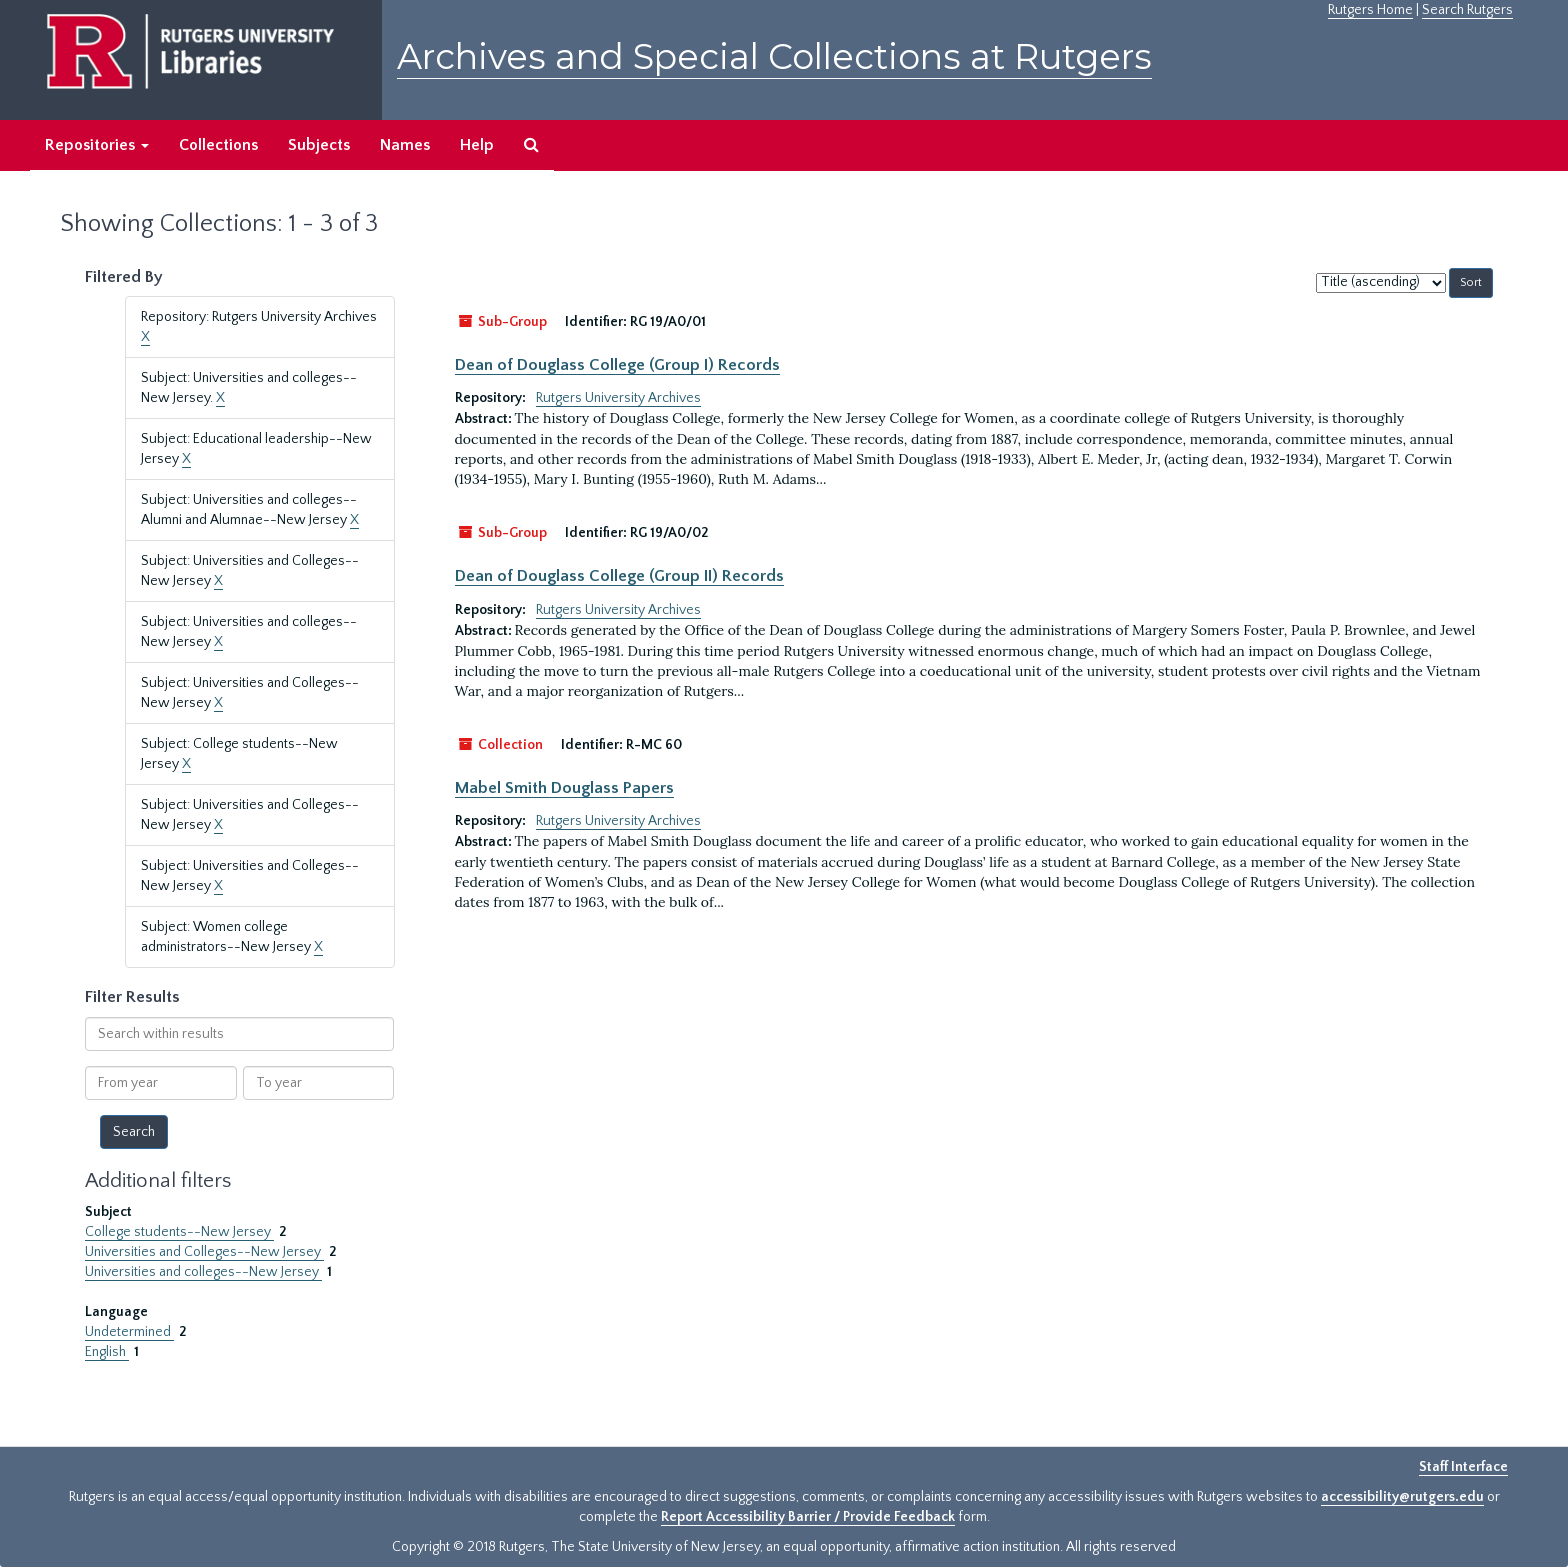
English (107, 1352)
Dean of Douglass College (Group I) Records (617, 365)
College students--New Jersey (179, 1232)
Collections (218, 145)
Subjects (319, 145)
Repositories (97, 145)
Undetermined (129, 1332)
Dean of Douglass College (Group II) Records (619, 576)
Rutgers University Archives (618, 398)
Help (477, 145)
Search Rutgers (1467, 10)
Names (405, 145)
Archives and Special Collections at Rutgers (774, 56)
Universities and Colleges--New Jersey (204, 1252)
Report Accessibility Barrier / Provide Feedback (808, 1517)
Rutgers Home (1370, 10)
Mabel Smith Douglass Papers (564, 788)
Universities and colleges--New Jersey (203, 1272)
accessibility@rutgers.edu (1402, 1497)
